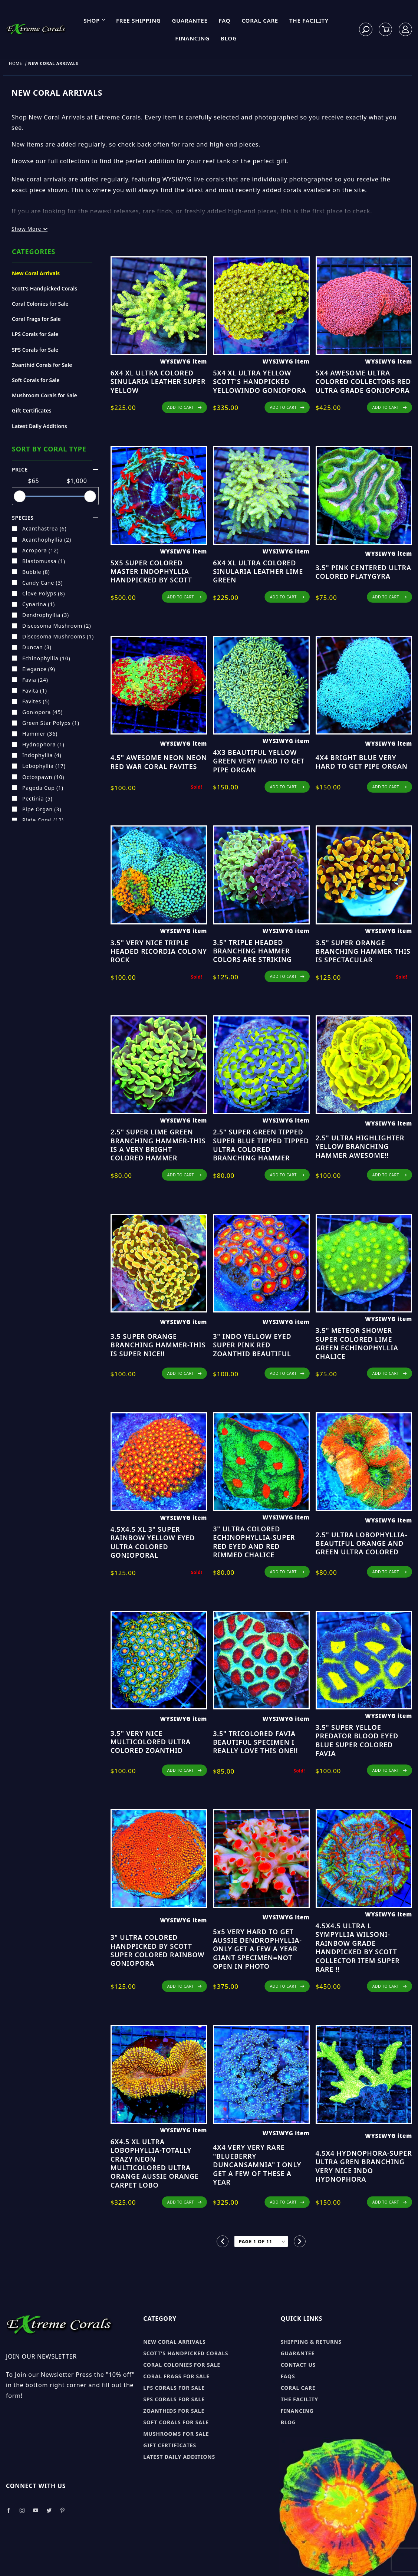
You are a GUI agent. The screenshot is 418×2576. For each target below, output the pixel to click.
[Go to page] (261, 2241)
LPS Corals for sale (174, 2387)
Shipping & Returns (311, 2341)
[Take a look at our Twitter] (49, 2510)
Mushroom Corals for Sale (44, 395)
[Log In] (405, 29)
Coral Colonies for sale (181, 2364)
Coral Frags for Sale (36, 318)
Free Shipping (138, 20)
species (55, 517)
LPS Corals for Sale (35, 334)
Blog (229, 38)
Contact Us (298, 2364)
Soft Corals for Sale (36, 380)
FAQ (225, 20)
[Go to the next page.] (300, 2241)
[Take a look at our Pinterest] (62, 2510)
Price (55, 469)
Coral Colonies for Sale (40, 303)
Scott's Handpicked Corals (44, 288)
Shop (94, 20)
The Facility (309, 20)
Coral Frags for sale (176, 2376)
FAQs (288, 2376)
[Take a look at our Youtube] (36, 2510)
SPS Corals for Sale (35, 349)
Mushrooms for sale (176, 2433)
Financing (192, 38)
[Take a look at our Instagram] (22, 2510)
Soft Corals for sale (176, 2422)
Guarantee (190, 20)
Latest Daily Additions (39, 426)
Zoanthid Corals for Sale (42, 364)
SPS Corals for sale (173, 2399)
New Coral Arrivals (36, 273)
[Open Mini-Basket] (386, 29)
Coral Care (259, 20)
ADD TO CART (184, 407)
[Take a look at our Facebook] (8, 2510)
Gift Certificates (32, 410)
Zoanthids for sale (173, 2410)
